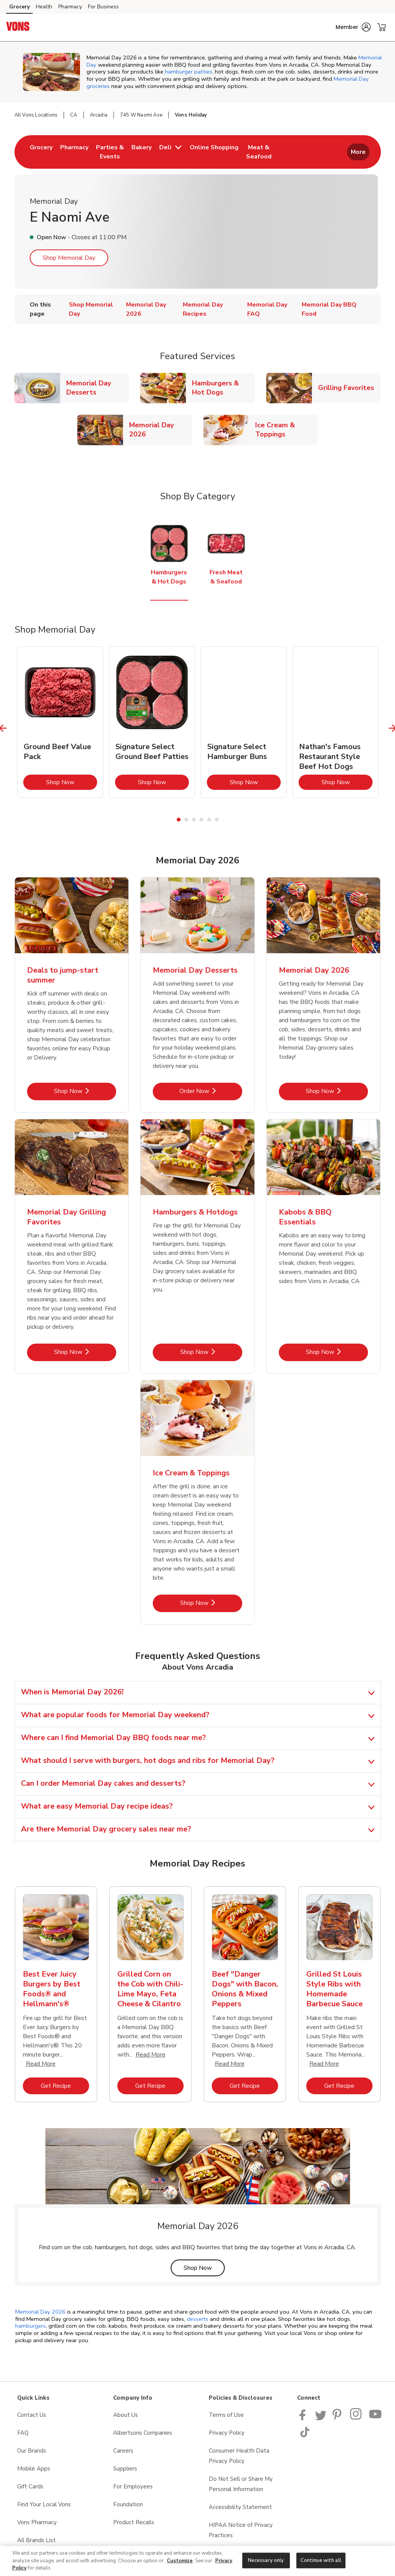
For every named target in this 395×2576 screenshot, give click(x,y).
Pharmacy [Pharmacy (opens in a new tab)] (70, 6)
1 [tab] (179, 819)
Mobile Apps (33, 2468)
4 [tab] (201, 819)
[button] (353, 27)
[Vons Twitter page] (320, 2418)
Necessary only (266, 2560)
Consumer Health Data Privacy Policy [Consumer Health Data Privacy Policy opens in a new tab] (239, 2456)
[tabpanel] (60, 722)
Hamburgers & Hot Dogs (223, 388)
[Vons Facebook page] (304, 2418)
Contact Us (31, 2415)
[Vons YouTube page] (375, 2418)
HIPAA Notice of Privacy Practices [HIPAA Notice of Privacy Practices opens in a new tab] (241, 2530)
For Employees (133, 2486)
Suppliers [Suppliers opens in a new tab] (125, 2468)
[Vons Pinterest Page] (338, 2418)
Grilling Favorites (349, 387)
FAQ (23, 2433)
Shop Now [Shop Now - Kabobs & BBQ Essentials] (337, 1351)
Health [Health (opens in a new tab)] (44, 6)
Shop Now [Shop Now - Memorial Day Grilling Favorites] (85, 1351)
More (358, 152)
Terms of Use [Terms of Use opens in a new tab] (226, 2415)
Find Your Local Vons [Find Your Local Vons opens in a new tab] (44, 2504)
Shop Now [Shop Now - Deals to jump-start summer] (85, 1091)
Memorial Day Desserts (97, 388)
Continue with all (321, 2560)
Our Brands (31, 2451)
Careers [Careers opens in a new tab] (123, 2451)
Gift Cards (30, 2486)
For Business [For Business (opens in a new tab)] (103, 6)
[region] (197, 2561)
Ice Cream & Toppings (286, 429)
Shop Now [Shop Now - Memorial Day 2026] (337, 1091)
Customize (180, 2560)
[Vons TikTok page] (304, 2435)
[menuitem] (41, 152)
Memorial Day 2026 (160, 429)
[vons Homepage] (18, 27)
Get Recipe (65, 2085)
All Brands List (36, 2540)
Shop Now (71, 782)
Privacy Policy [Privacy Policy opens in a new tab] (227, 2433)
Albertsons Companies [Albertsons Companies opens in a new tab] (142, 2433)
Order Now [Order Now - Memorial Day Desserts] (210, 1091)
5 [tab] (209, 819)
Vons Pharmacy (37, 2522)
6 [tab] (217, 819)
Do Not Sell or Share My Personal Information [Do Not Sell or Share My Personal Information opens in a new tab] (241, 2484)
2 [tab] (186, 819)
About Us (125, 2415)
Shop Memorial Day (69, 258)
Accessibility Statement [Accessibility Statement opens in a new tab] (240, 2507)
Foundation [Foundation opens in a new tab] (128, 2504)
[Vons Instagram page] (356, 2418)
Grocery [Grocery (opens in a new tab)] (19, 6)
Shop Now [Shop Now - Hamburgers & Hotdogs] (211, 1351)
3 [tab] (194, 819)
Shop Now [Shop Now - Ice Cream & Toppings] (211, 1602)
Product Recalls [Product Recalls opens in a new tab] (133, 2522)
